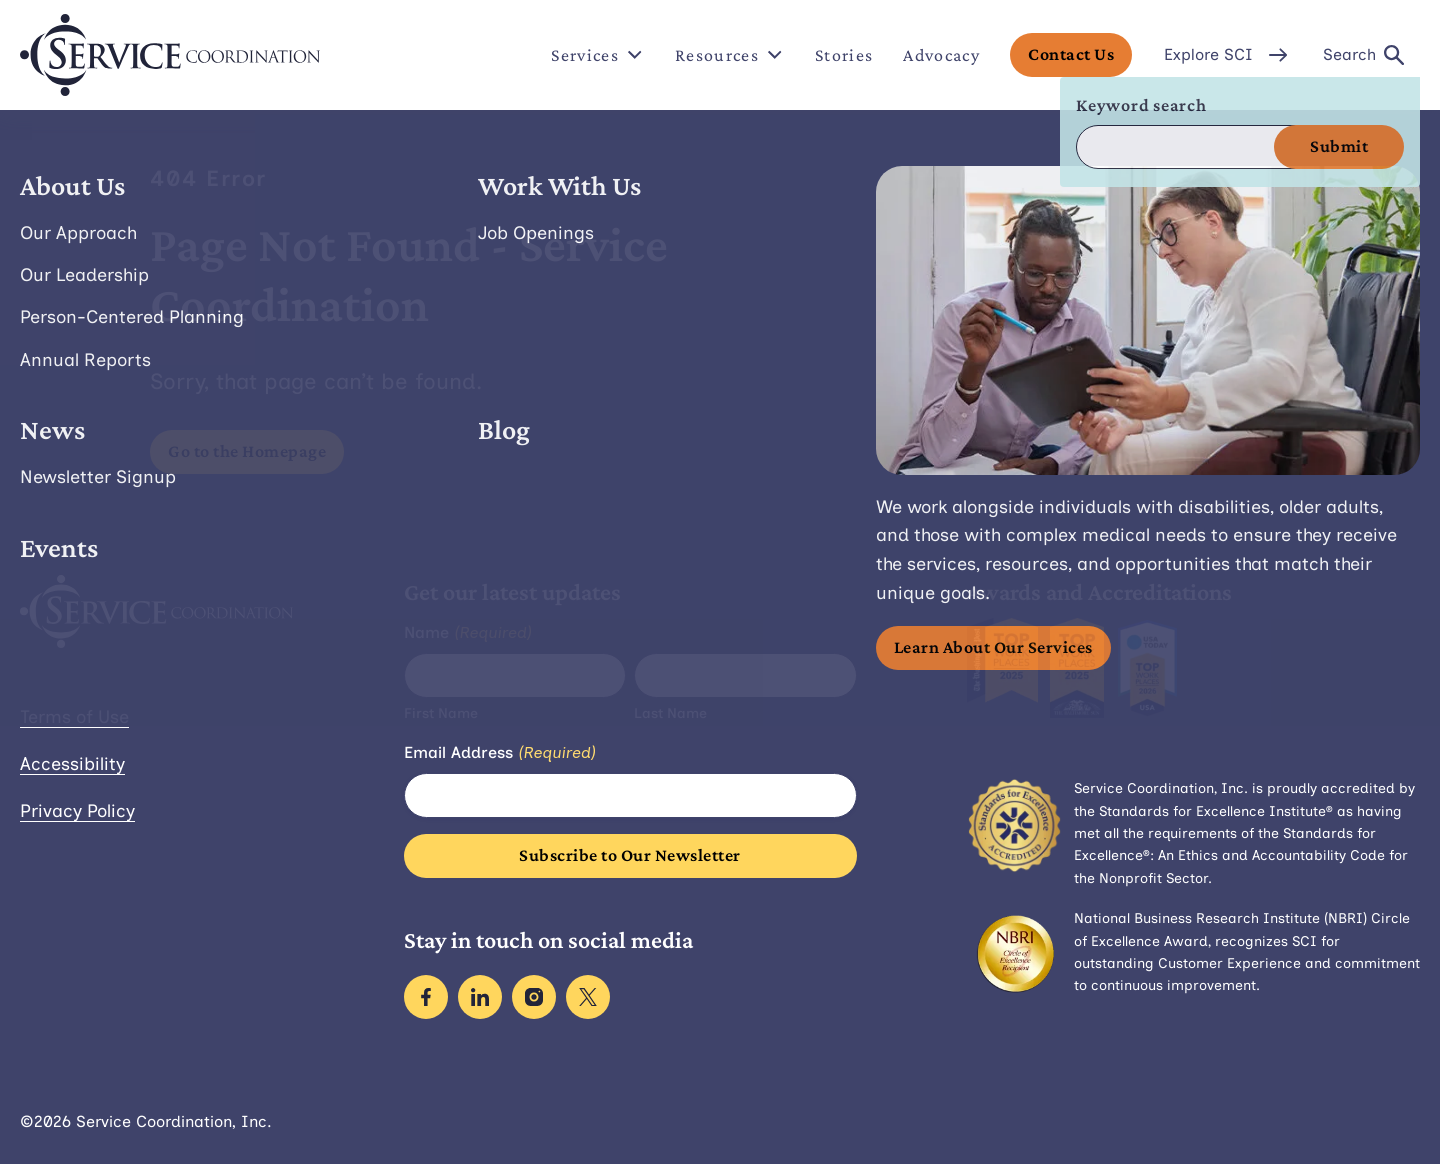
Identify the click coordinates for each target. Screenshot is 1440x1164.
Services (598, 55)
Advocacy (941, 55)
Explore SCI (1227, 55)
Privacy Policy (77, 811)
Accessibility (72, 764)
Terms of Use (74, 717)
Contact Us (1071, 54)
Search (1363, 55)
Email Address (500, 753)
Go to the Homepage (247, 451)
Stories (844, 55)
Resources (730, 55)
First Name (441, 713)
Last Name (670, 713)
